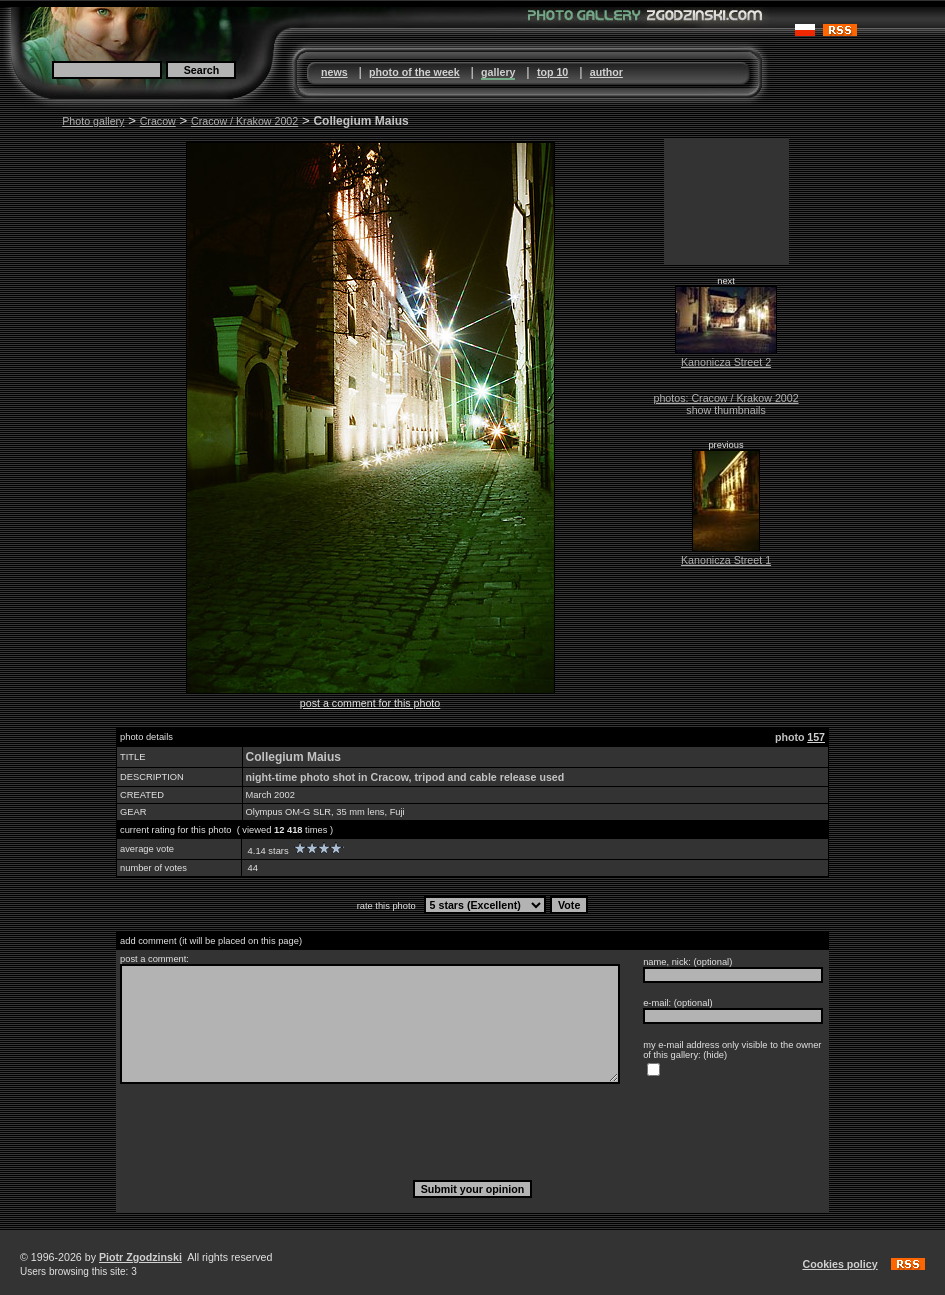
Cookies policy (839, 1264)
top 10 (552, 72)
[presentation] (473, 1131)
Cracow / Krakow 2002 (244, 121)
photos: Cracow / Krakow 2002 (725, 398)
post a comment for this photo (370, 703)
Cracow (158, 121)
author (606, 72)
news (334, 72)
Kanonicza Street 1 (726, 560)
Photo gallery (93, 121)
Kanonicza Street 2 (726, 362)
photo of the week (414, 72)
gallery (498, 72)
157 (816, 737)
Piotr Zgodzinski (140, 1257)
